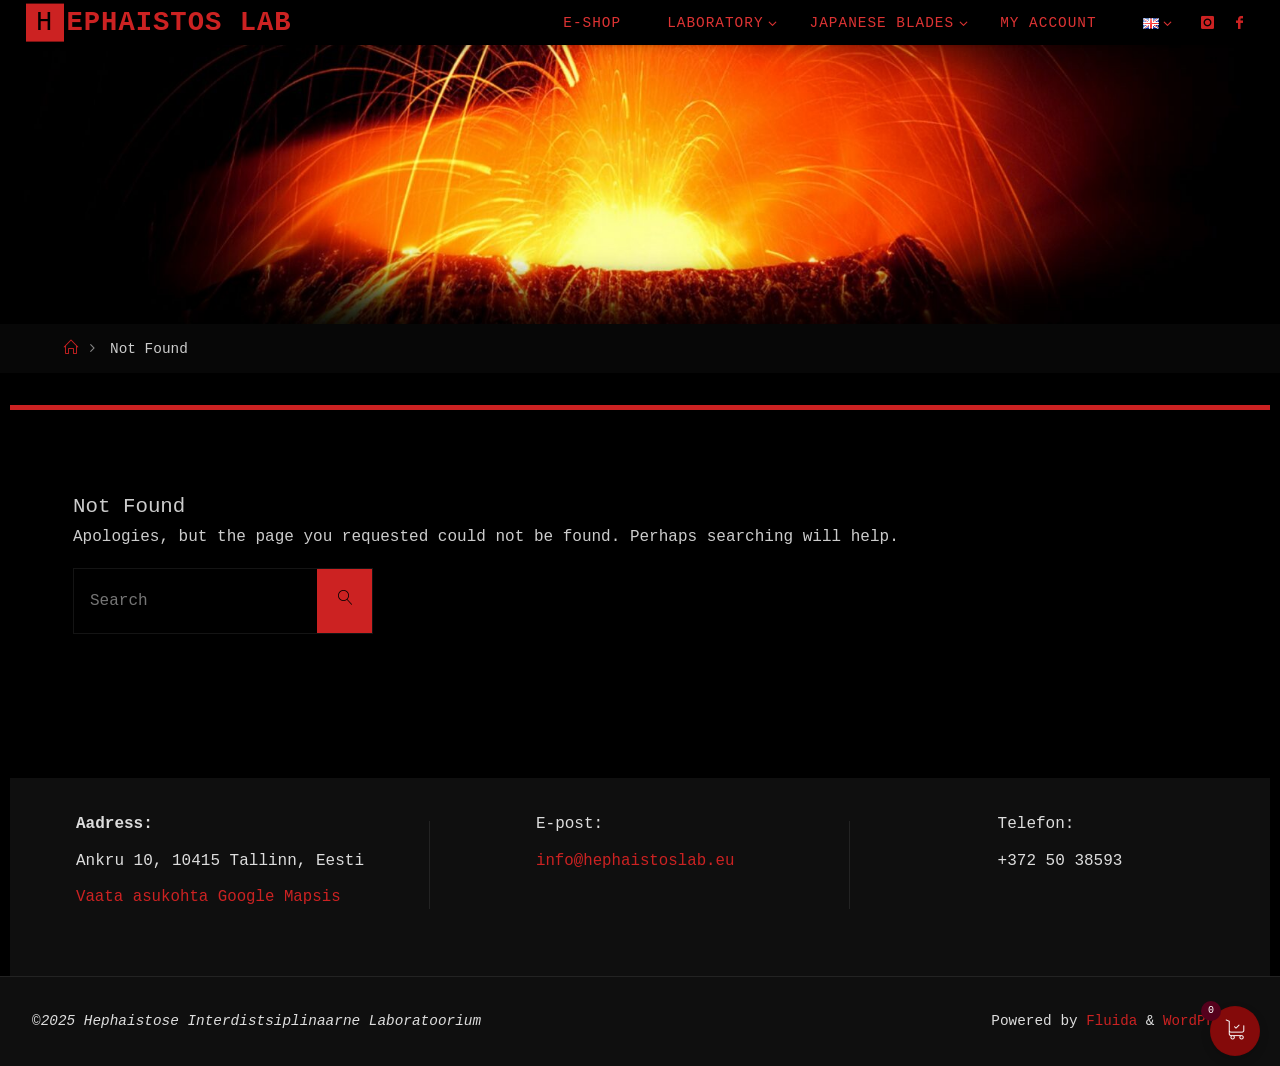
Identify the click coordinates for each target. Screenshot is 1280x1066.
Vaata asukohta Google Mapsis (210, 896)
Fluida (1105, 1020)
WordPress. (1205, 1020)
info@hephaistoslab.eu (635, 860)
